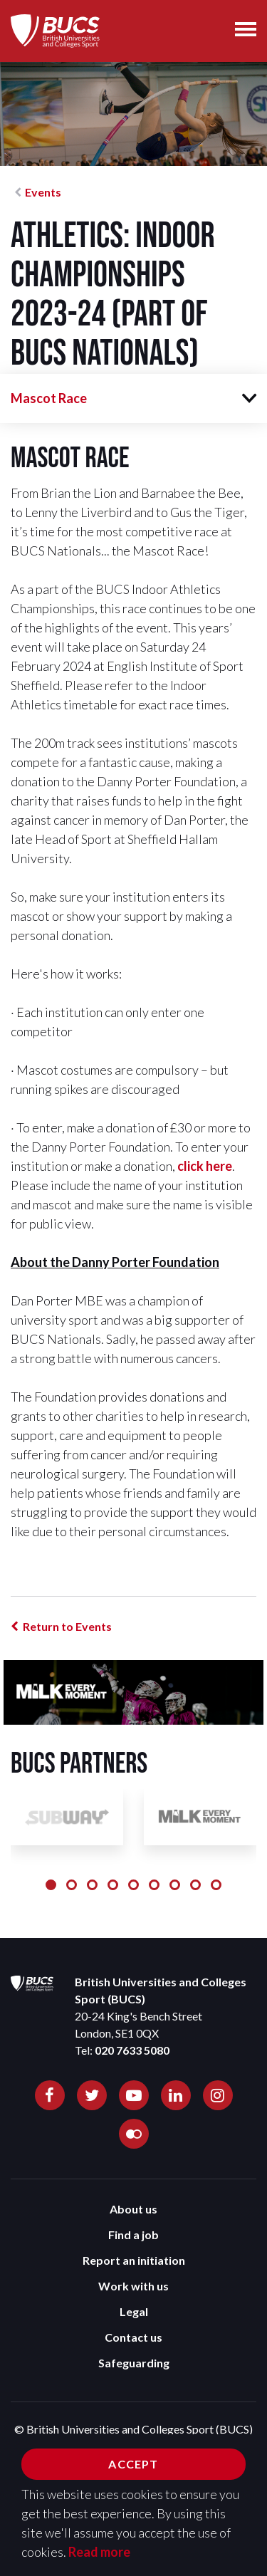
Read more (99, 2552)
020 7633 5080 (132, 2050)
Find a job (133, 2234)
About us (133, 2209)
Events (43, 192)
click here (204, 1166)
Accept (133, 2464)
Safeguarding (133, 2362)
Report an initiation (134, 2260)
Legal (134, 2311)
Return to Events (67, 1626)
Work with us (133, 2286)
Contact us (133, 2337)
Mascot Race (49, 398)
